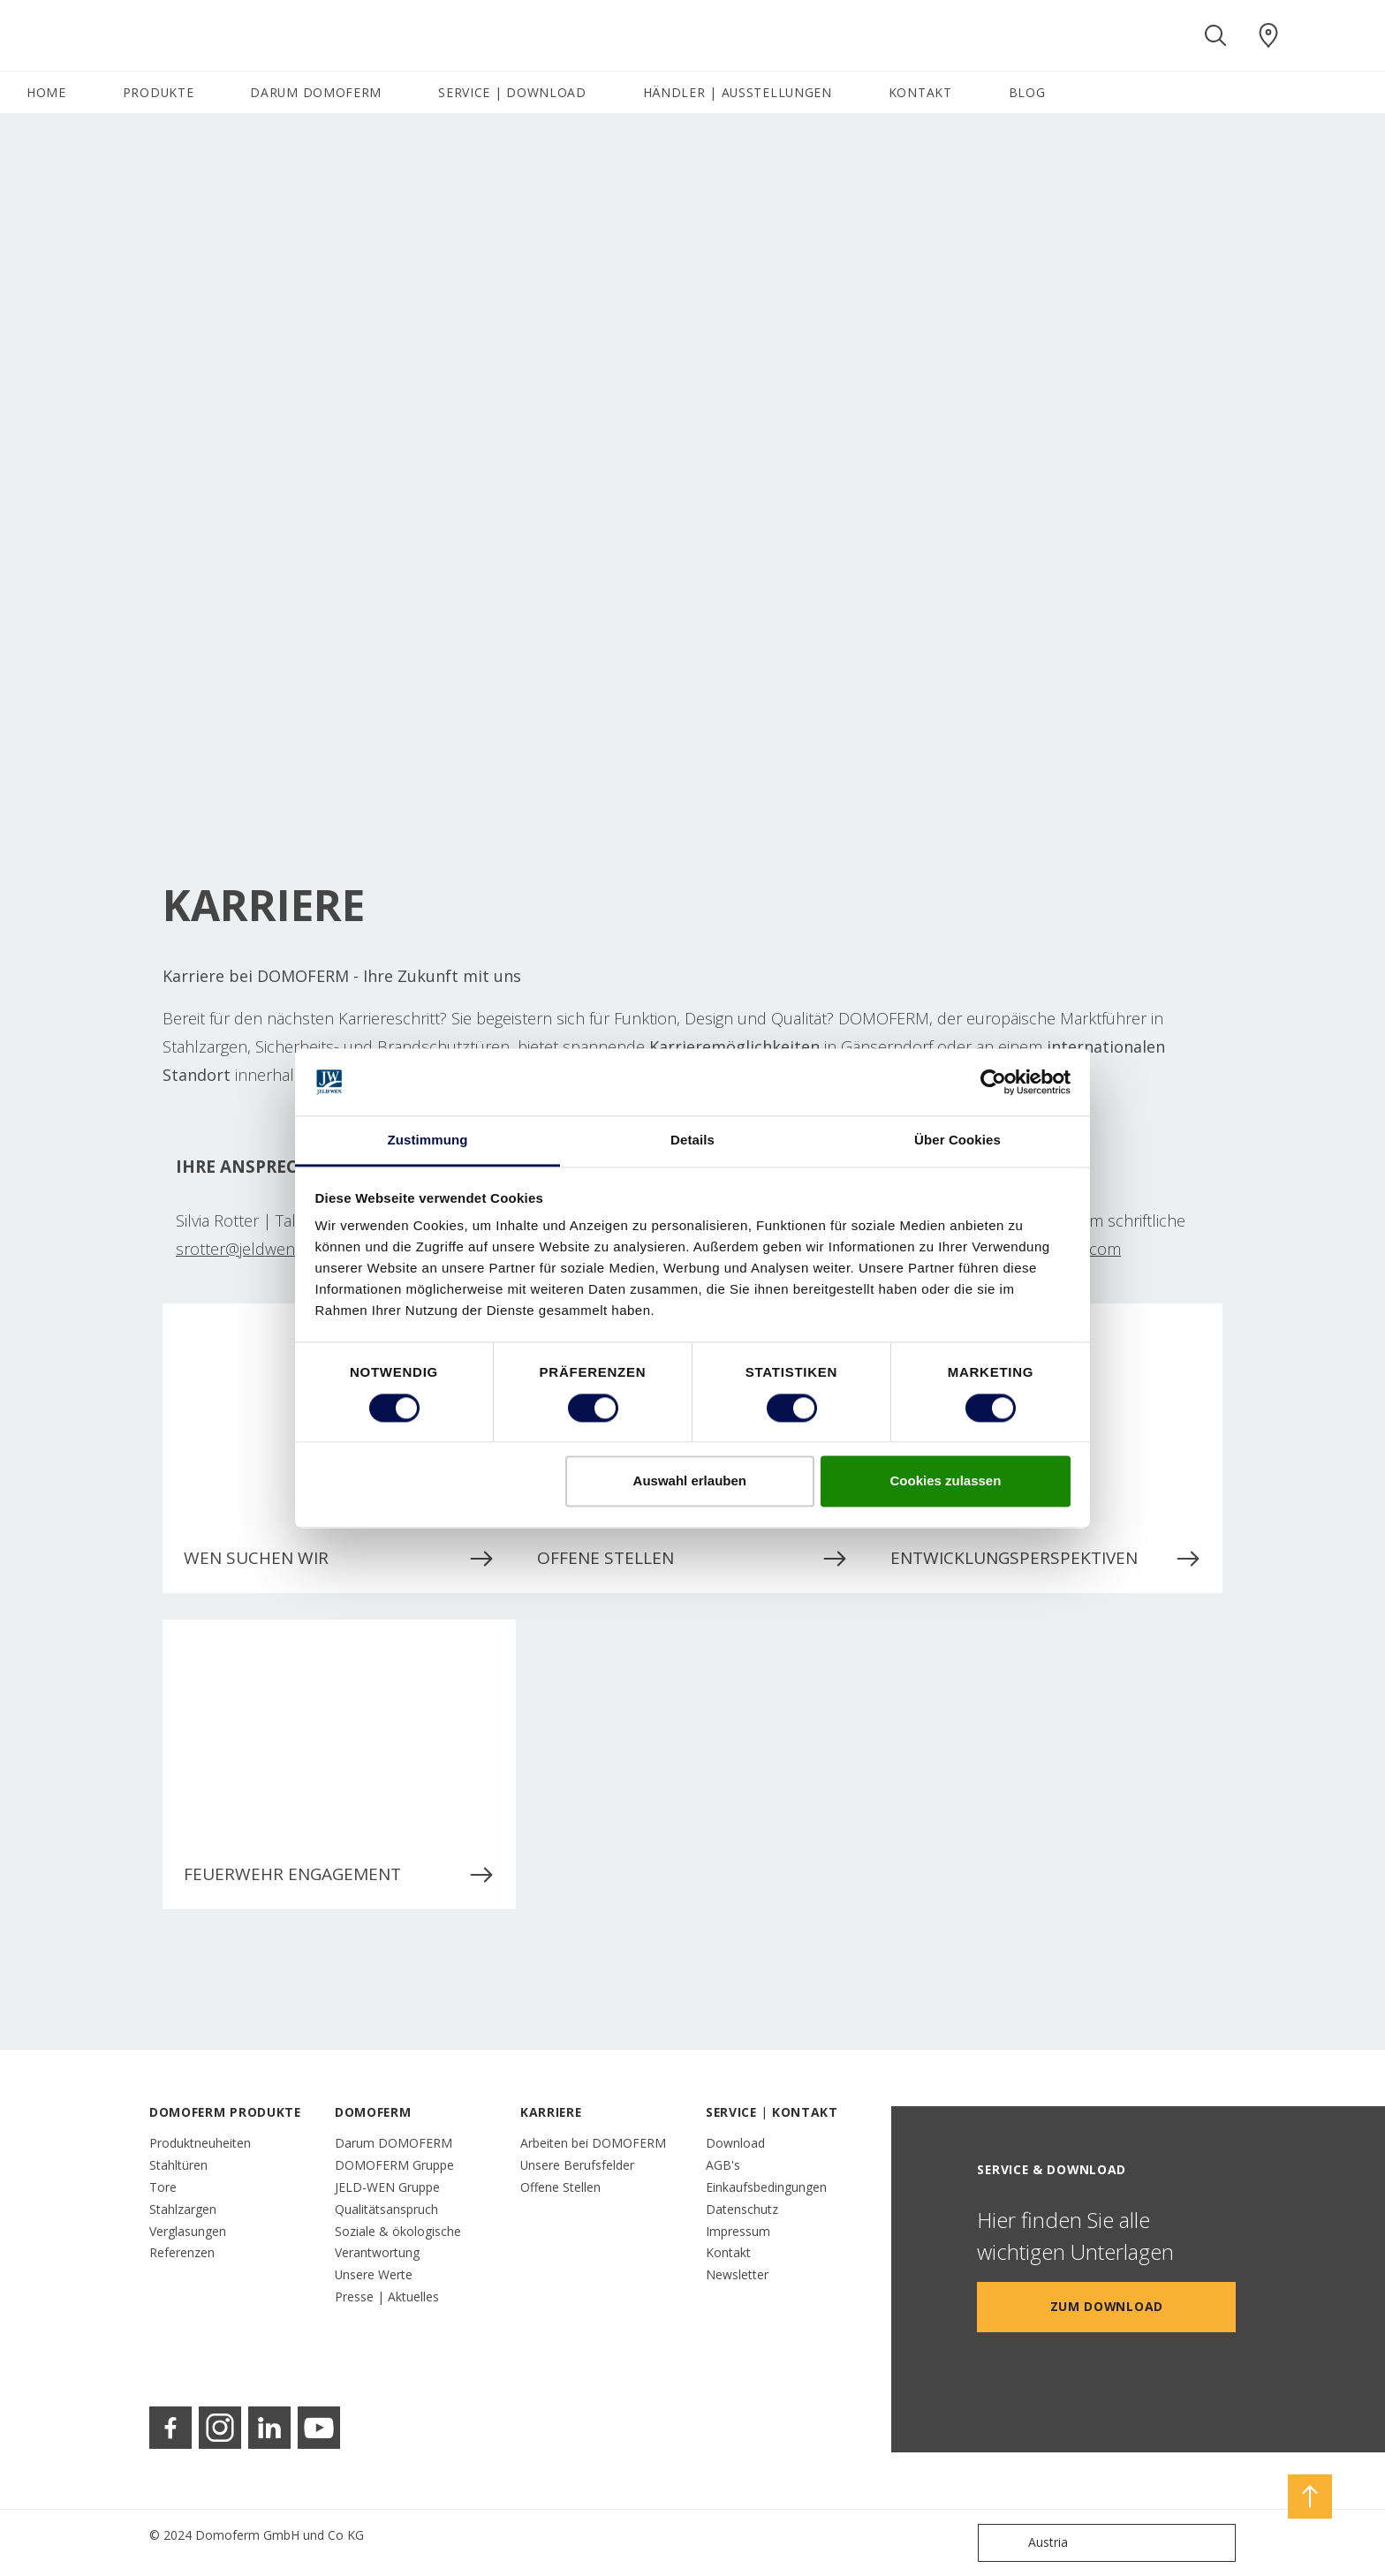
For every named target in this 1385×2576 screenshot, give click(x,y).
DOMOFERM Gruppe (394, 2165)
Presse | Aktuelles (387, 2296)
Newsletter (737, 2274)
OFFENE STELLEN (692, 1558)
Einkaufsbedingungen (766, 2187)
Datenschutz (742, 2209)
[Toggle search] (1215, 35)
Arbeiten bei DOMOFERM (593, 2142)
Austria (1027, 2543)
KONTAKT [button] (920, 92)
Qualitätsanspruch (386, 2209)
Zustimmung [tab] (428, 1140)
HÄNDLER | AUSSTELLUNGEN (737, 92)
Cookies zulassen (945, 1481)
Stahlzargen (182, 2209)
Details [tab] (692, 1140)
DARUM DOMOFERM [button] (316, 92)
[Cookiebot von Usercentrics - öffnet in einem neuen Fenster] (993, 1082)
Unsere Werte (373, 2274)
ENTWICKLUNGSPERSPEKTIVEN (1045, 1558)
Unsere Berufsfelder (577, 2165)
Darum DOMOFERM (393, 2142)
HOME (46, 92)
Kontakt (728, 2252)
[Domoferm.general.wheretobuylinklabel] (1268, 35)
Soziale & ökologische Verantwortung (398, 2242)
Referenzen (182, 2252)
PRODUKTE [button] (158, 92)
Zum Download (1106, 2306)
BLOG (1027, 92)
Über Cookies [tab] (957, 1140)
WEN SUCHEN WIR (339, 1558)
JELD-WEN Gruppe (387, 2187)
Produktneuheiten (200, 2142)
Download (735, 2142)
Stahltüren (178, 2165)
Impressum (738, 2231)
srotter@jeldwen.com (252, 1248)
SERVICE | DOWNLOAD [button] (512, 92)
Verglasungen (187, 2231)
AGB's (723, 2165)
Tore (163, 2187)
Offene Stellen (560, 2187)
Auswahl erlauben (689, 1481)
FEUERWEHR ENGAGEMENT (339, 1875)
